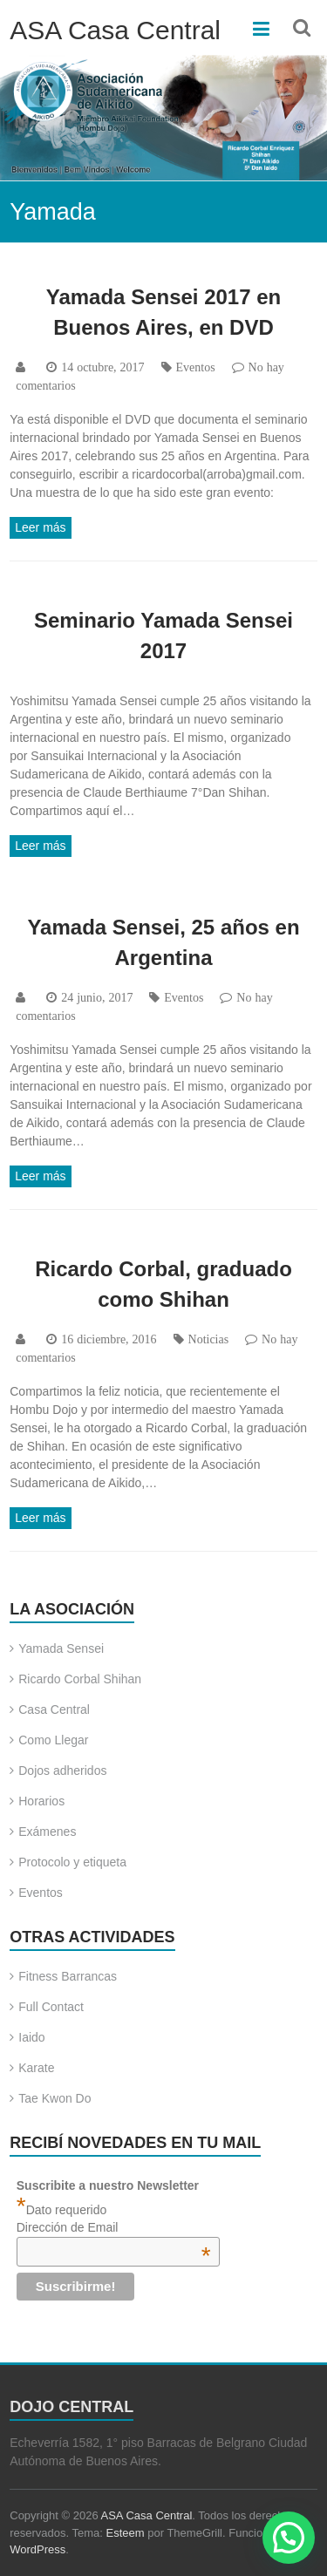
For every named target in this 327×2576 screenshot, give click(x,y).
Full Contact (51, 2007)
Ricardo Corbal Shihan (79, 1679)
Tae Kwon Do (54, 2098)
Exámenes (47, 1832)
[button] (288, 2537)
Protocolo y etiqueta (72, 1862)
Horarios (41, 1801)
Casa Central (54, 1709)
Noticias (208, 1339)
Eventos (195, 367)
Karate (36, 2068)
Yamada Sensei (61, 1648)
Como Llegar (53, 1740)
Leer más (40, 527)
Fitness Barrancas (67, 1976)
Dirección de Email (114, 2227)
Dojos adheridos (62, 1770)
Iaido (31, 2037)
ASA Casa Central (115, 30)
